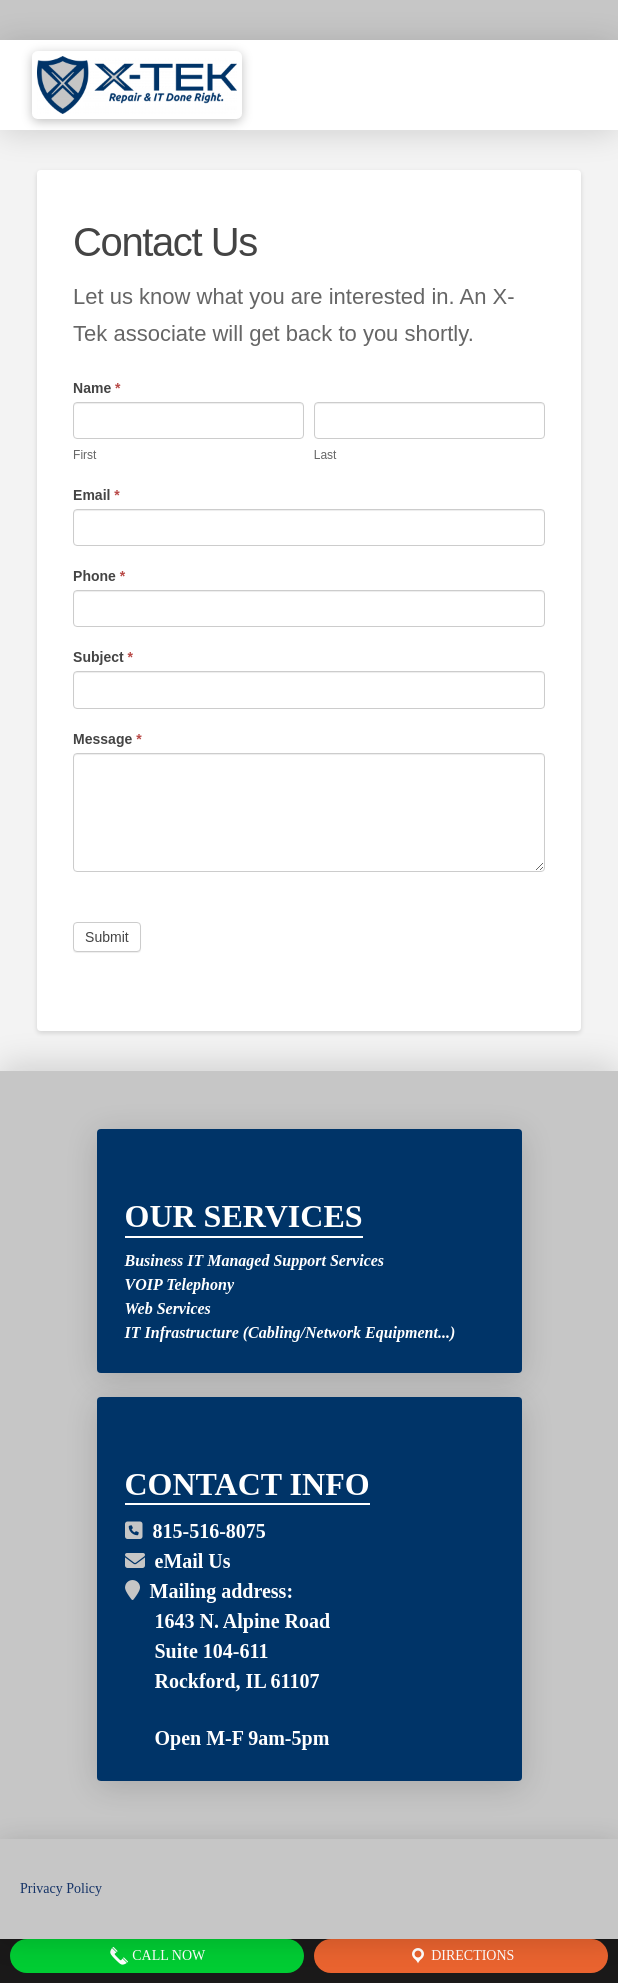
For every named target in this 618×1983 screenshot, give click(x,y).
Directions (461, 1956)
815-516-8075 (195, 1531)
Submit (107, 937)
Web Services (168, 1308)
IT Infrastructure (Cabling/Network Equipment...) (290, 1332)
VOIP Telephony (179, 1284)
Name (96, 388)
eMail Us (178, 1561)
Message (107, 739)
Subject (103, 657)
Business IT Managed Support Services (255, 1260)
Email (96, 495)
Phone (99, 576)
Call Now (157, 1956)
